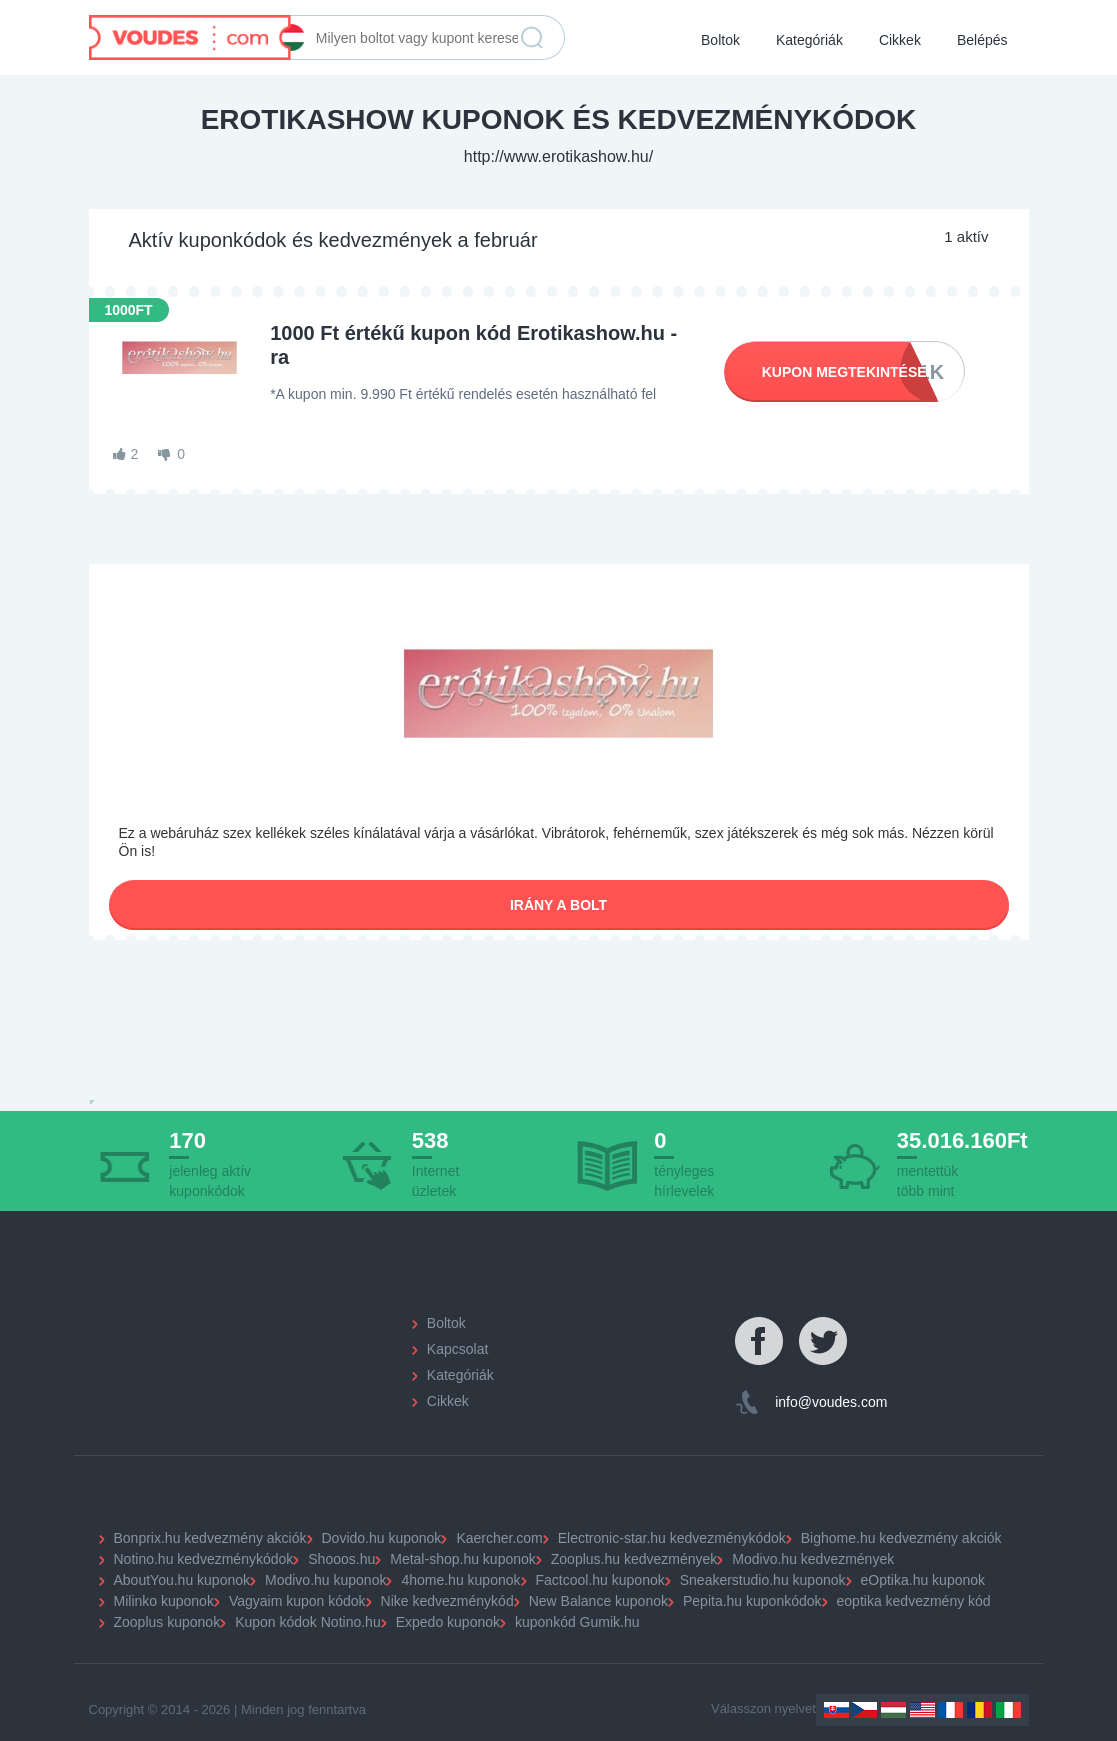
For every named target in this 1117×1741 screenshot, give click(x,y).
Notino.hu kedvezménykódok (204, 1559)
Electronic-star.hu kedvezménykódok (672, 1538)
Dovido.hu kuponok (382, 1538)
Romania (979, 1710)
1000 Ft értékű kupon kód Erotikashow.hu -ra (473, 345)
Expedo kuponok (448, 1622)
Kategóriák (809, 40)
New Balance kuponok (598, 1601)
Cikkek (900, 40)
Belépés (982, 40)
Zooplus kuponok (167, 1622)
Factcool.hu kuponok (600, 1580)
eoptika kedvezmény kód (914, 1601)
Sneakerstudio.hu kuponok (763, 1580)
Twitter (824, 1342)
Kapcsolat (457, 1349)
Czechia (864, 1710)
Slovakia (836, 1710)
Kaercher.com (499, 1538)
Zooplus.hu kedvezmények (634, 1559)
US (922, 1710)
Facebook (760, 1342)
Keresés (532, 38)
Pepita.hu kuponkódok (752, 1601)
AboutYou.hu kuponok (182, 1580)
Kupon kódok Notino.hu (308, 1622)
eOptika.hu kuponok (923, 1580)
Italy (1008, 1710)
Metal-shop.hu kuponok (463, 1559)
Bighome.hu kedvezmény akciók (901, 1538)
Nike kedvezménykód (447, 1601)
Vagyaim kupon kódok (297, 1601)
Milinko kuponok (164, 1601)
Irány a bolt (558, 905)
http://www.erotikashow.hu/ (558, 156)
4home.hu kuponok (460, 1580)
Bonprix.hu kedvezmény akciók (210, 1538)
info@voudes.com (831, 1402)
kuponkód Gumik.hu (577, 1622)
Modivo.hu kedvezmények (813, 1559)
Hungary (893, 1710)
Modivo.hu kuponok (325, 1580)
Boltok (720, 40)
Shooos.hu (341, 1559)
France (950, 1710)
